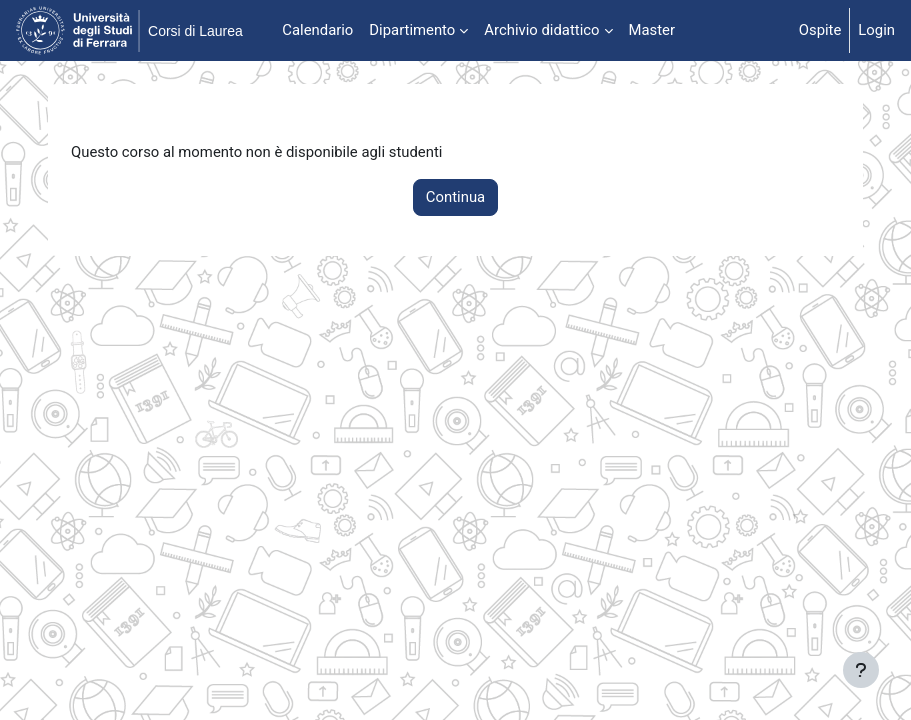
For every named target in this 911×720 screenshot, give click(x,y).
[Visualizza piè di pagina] (861, 670)
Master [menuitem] (652, 30)
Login (876, 30)
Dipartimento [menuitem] (412, 30)
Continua (455, 197)
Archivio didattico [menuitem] (541, 30)
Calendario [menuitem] (317, 30)
